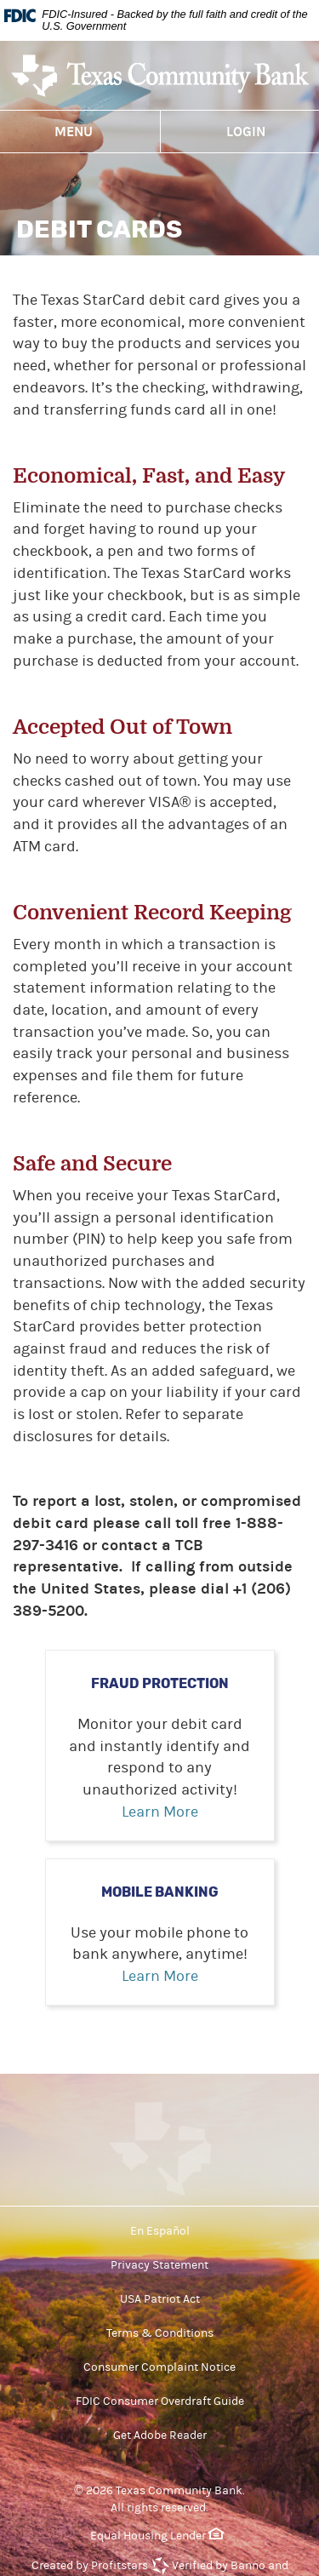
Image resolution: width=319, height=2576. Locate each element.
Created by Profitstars (89, 2566)
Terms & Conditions (160, 2333)
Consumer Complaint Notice (159, 2367)
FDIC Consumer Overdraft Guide (160, 2401)
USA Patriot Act (160, 2299)
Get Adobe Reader (160, 2435)
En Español (160, 2231)
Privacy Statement (159, 2265)
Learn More (160, 1812)
